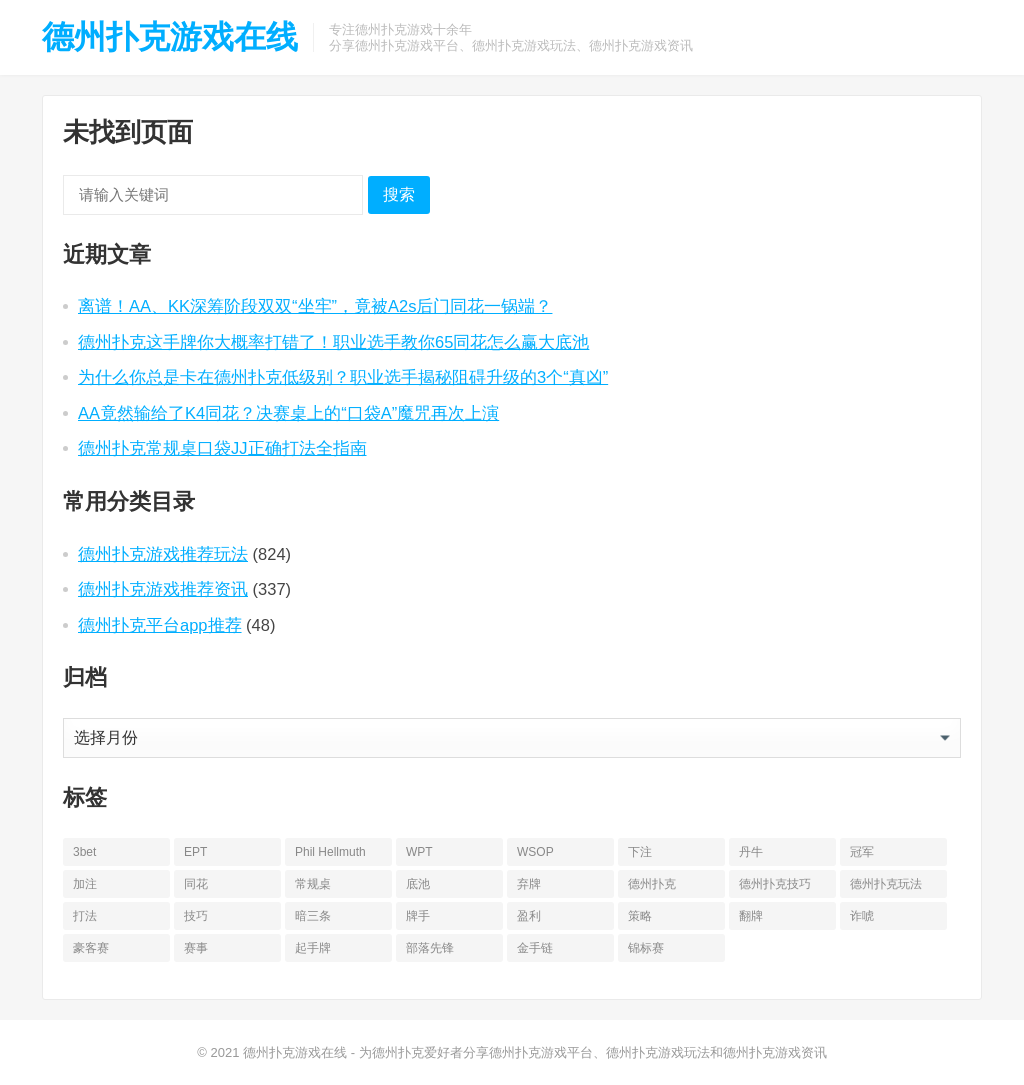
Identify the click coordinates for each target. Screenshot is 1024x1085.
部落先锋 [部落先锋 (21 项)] (430, 948)
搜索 (399, 194)
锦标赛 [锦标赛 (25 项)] (646, 948)
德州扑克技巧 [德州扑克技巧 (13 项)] (775, 884)
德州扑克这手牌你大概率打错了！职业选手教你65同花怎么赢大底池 (333, 342)
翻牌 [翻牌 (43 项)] (751, 916)
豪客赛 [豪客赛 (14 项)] (91, 948)
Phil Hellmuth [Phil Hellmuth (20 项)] (330, 852)
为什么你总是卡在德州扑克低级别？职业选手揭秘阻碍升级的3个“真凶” (343, 377)
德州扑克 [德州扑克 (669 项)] (652, 884)
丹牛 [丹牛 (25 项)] (751, 852)
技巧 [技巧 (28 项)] (196, 916)
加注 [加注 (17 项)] (85, 884)
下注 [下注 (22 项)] (640, 852)
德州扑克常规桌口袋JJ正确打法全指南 (222, 448)
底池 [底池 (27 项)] (418, 884)
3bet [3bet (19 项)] (84, 852)
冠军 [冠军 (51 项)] (862, 852)
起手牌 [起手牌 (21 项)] (313, 948)
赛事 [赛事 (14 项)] (196, 948)
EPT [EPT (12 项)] (195, 852)
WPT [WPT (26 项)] (419, 852)
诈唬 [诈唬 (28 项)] (862, 916)
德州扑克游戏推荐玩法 (163, 554)
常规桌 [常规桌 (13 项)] (313, 884)
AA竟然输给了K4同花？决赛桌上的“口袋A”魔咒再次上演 (288, 413)
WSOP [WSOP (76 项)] (535, 852)
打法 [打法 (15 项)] (85, 916)
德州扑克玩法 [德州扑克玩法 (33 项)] (886, 884)
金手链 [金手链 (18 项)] (535, 948)
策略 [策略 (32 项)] (640, 916)
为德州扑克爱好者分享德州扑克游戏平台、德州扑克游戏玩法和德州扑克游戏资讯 (593, 1052)
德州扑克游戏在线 (170, 37)
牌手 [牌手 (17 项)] (418, 916)
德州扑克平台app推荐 (160, 625)
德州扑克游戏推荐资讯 (163, 589)
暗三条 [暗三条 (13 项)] (313, 916)
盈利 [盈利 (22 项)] (529, 916)
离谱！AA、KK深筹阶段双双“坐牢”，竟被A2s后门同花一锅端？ (315, 306)
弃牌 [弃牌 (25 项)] (529, 884)
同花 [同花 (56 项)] (196, 884)
